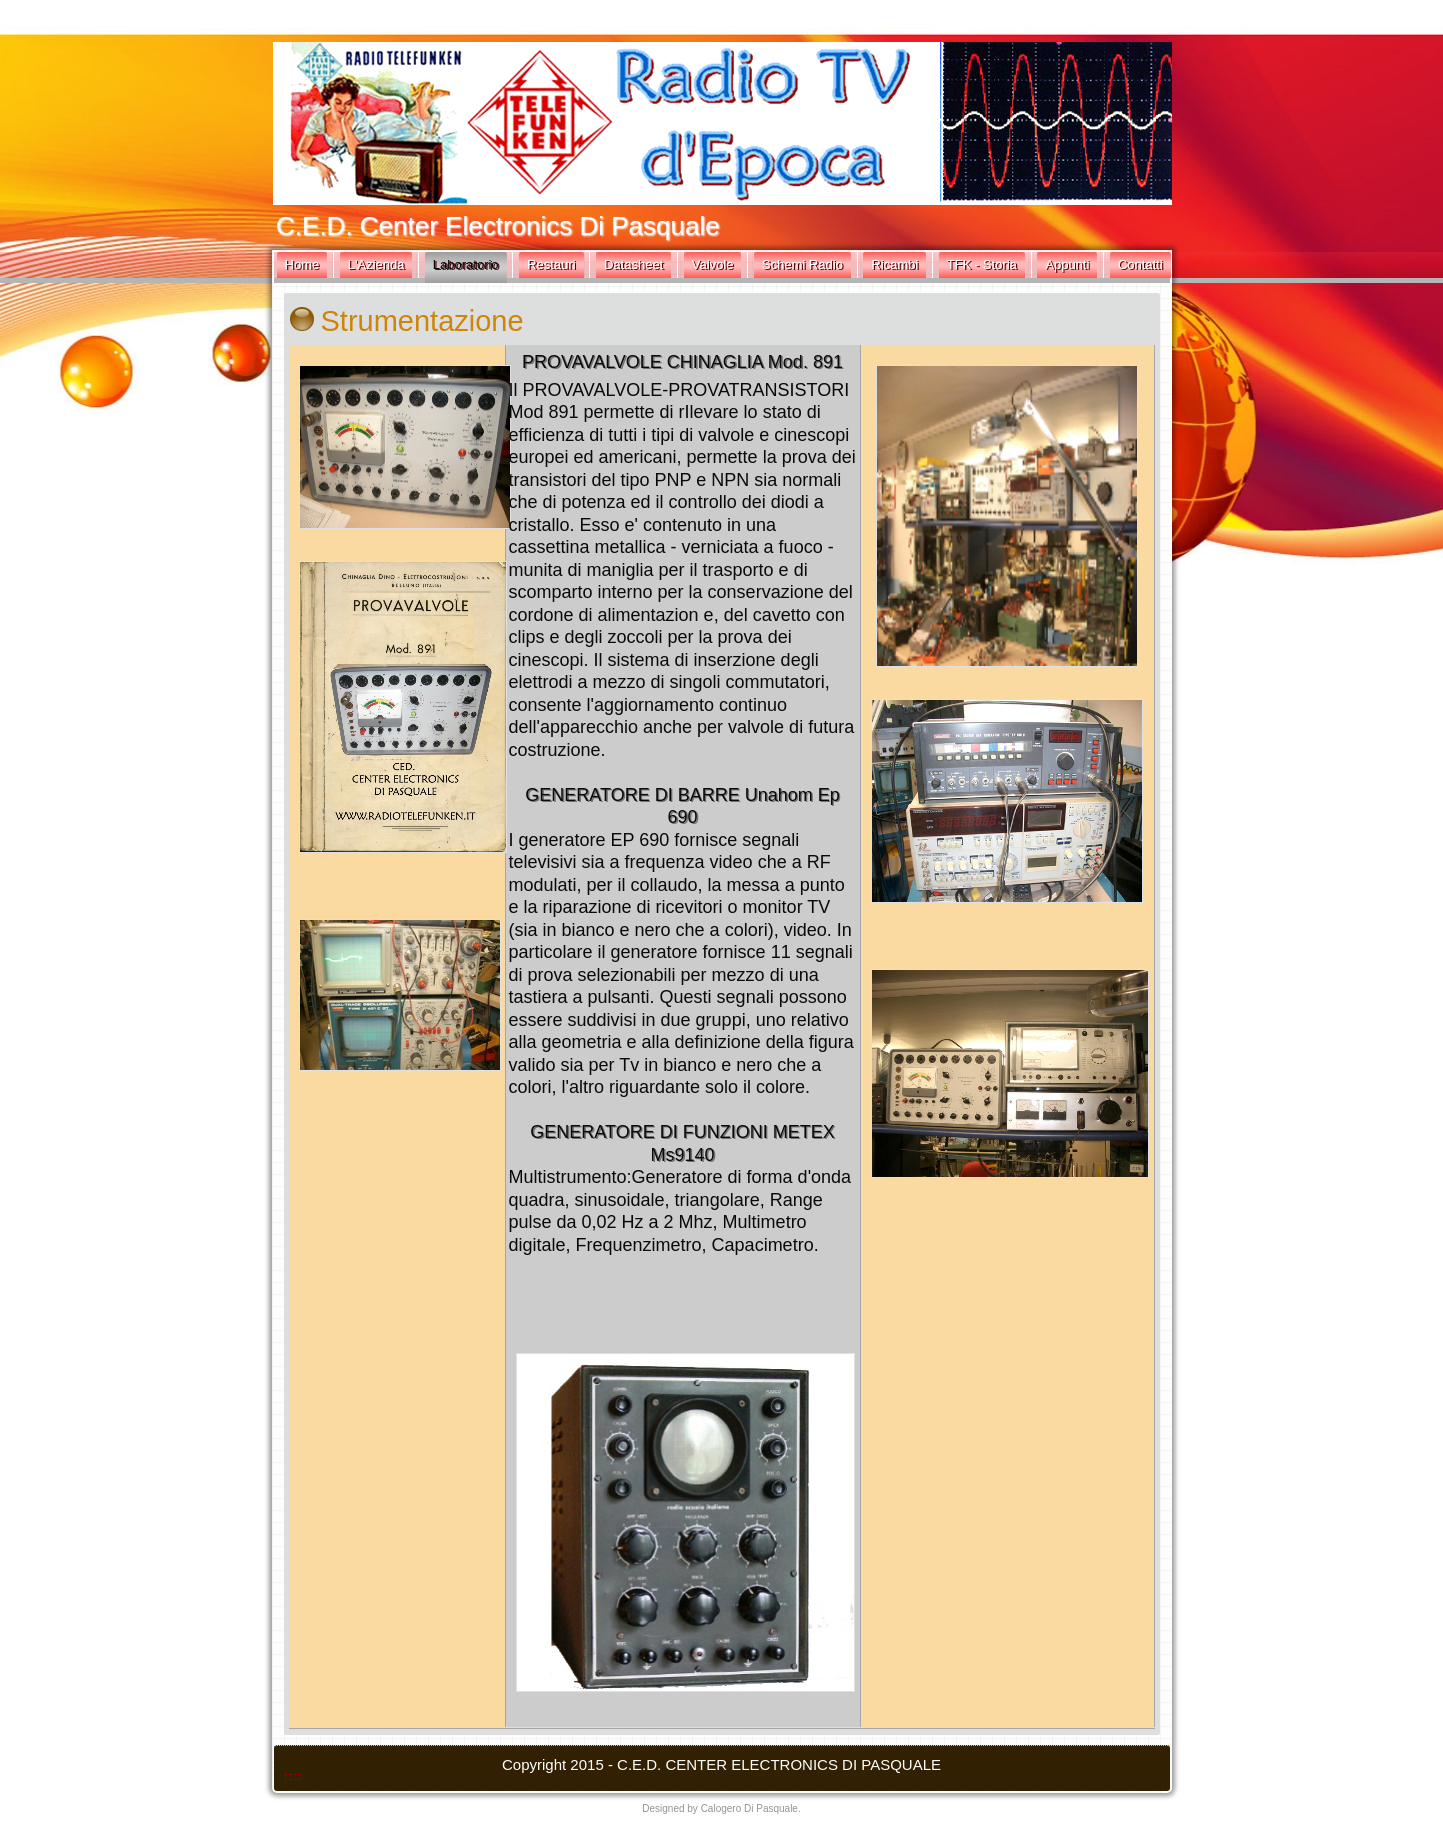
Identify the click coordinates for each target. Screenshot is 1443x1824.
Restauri (551, 264)
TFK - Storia (982, 264)
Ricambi (894, 264)
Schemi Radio (802, 264)
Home (302, 264)
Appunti (1067, 264)
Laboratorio (466, 264)
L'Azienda (376, 264)
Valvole (713, 264)
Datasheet (633, 264)
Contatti (1140, 264)
